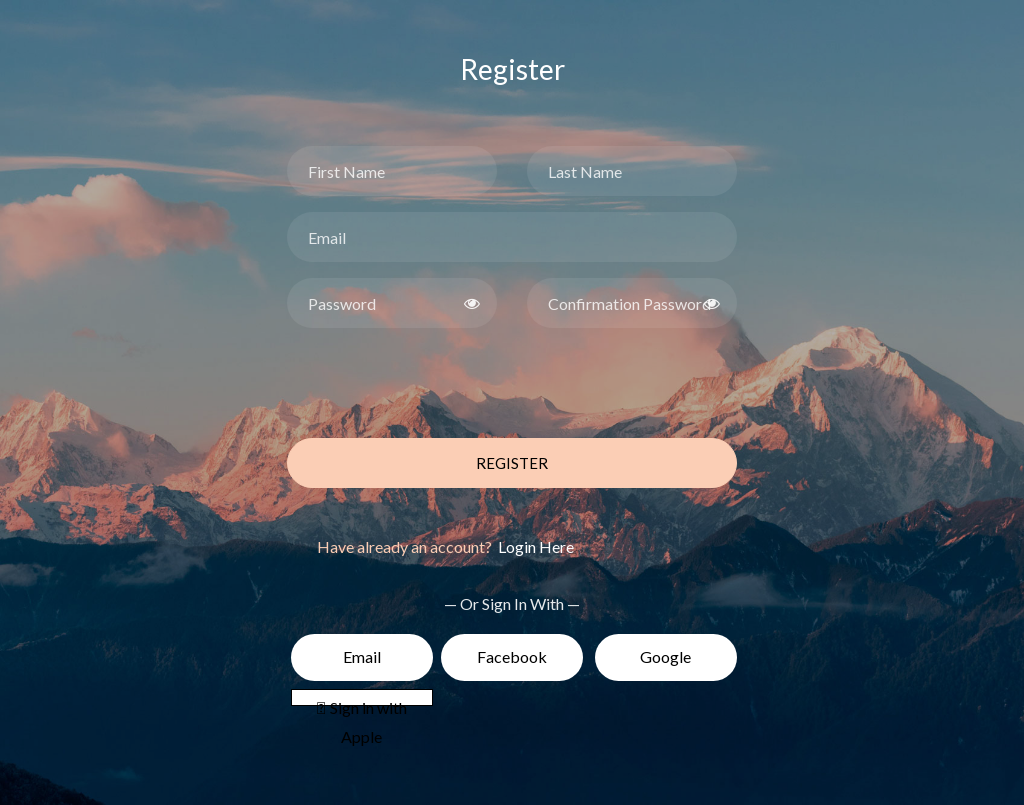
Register (512, 463)
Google (665, 656)
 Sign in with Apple (362, 702)
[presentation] (439, 383)
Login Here (534, 546)
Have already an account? (445, 546)
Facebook (512, 656)
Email (362, 656)
